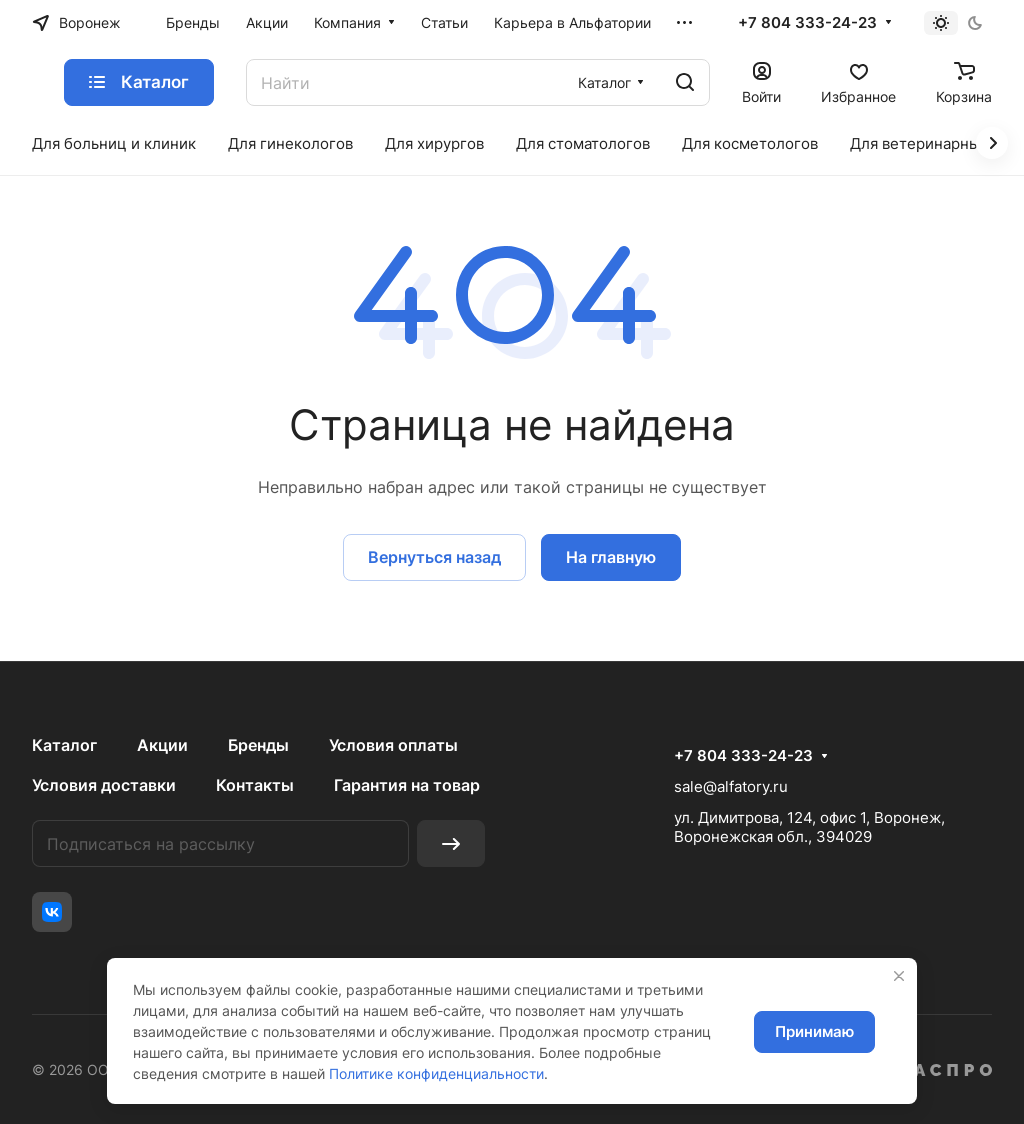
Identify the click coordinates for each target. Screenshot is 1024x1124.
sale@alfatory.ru (731, 786)
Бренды (258, 745)
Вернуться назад (434, 557)
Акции (162, 745)
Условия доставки (104, 785)
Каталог (64, 745)
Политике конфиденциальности (436, 1073)
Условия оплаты (393, 745)
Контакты (255, 785)
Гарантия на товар (407, 785)
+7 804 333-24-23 (807, 23)
